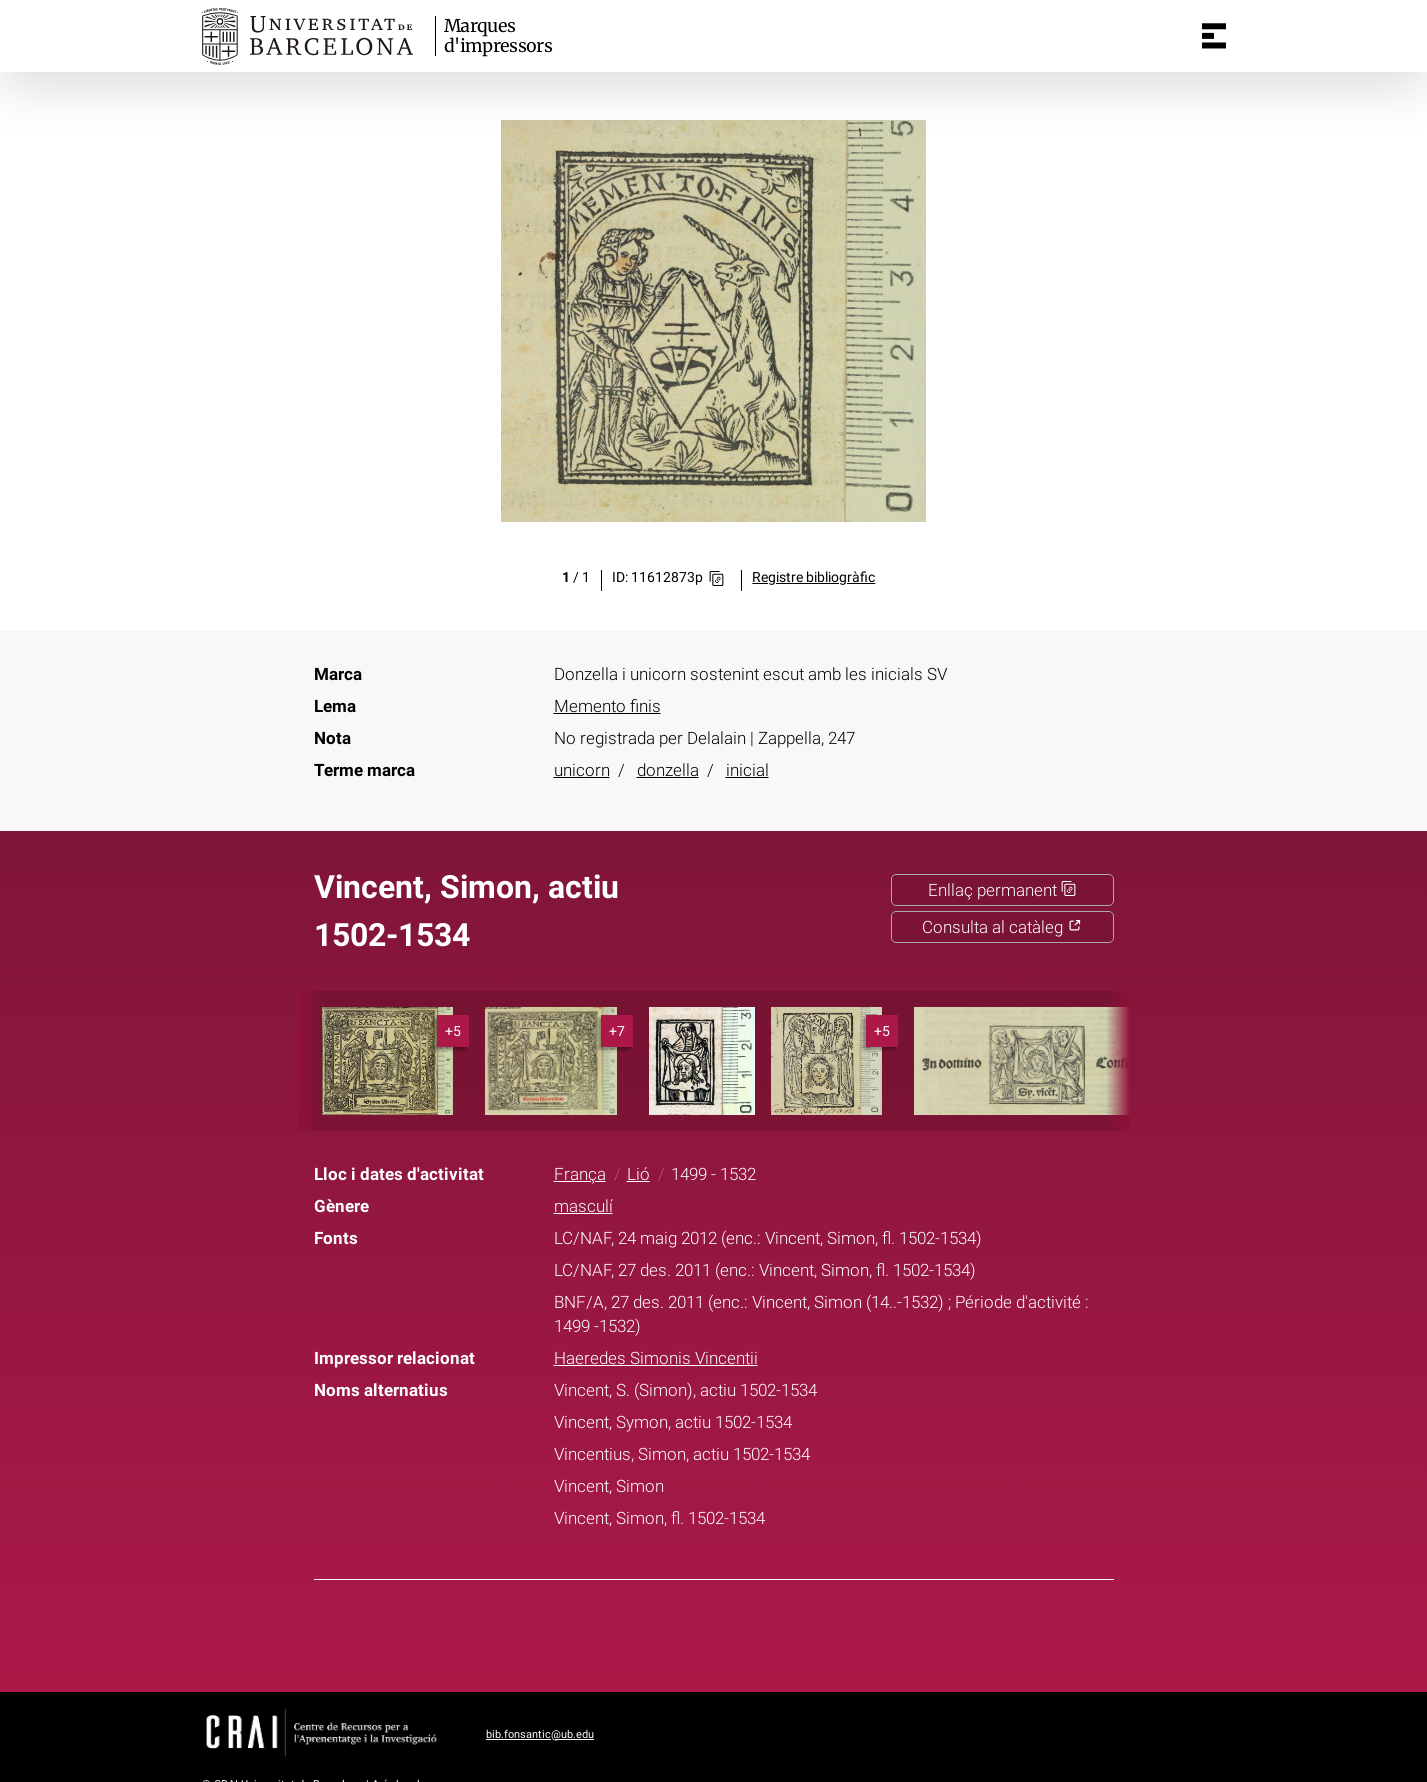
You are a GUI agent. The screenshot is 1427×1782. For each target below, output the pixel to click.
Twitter (701, 1632)
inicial (747, 770)
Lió (638, 1174)
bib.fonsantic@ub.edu (540, 1734)
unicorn (582, 770)
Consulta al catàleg (1002, 927)
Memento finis (607, 706)
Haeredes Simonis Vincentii (656, 1358)
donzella (668, 770)
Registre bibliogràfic (813, 577)
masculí (583, 1206)
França (580, 1174)
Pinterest (750, 1632)
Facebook (651, 1632)
